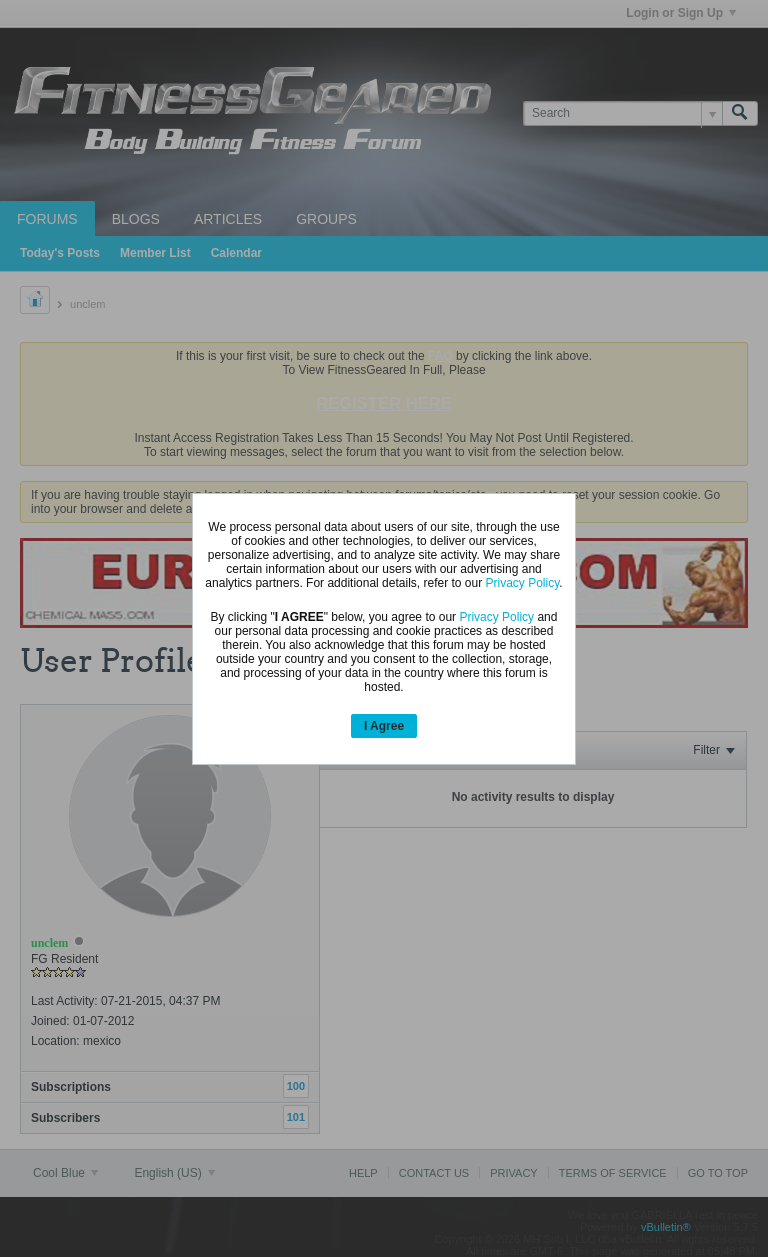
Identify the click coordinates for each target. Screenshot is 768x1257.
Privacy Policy (523, 583)
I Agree (384, 726)
